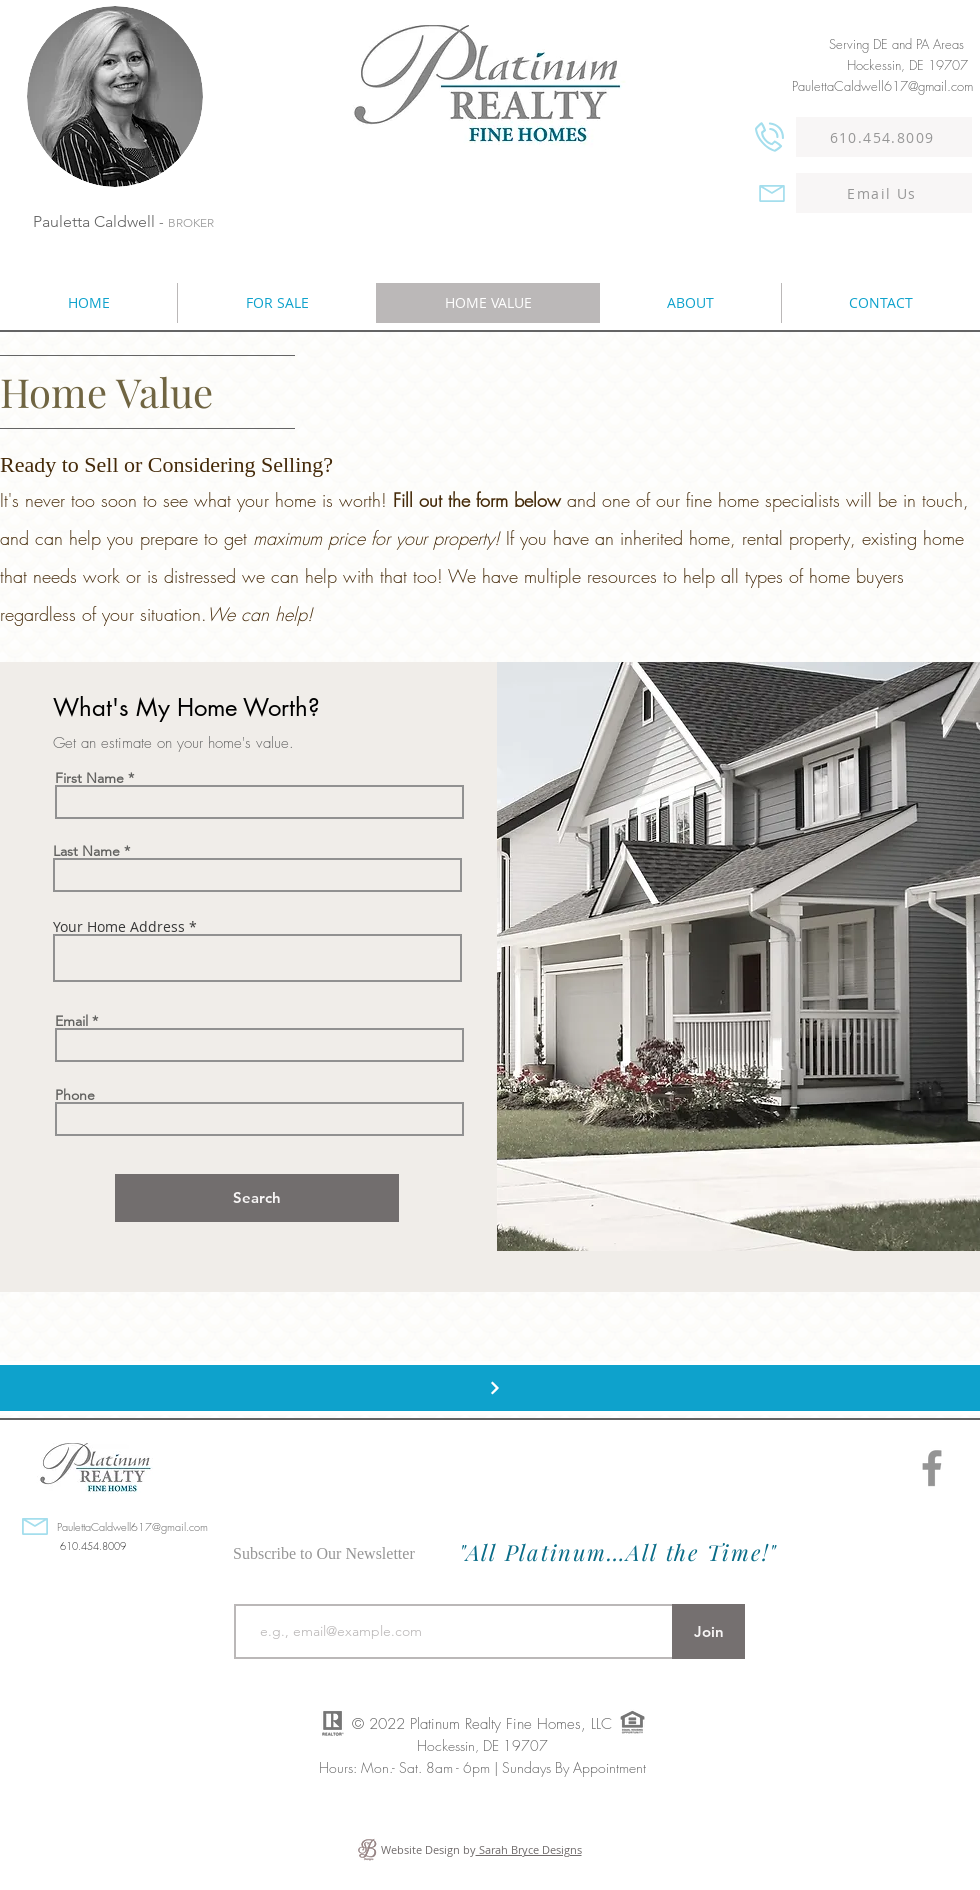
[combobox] (257, 958)
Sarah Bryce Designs (529, 1849)
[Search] (257, 1198)
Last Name (86, 851)
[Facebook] (932, 1468)
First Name (89, 778)
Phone (75, 1095)
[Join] (708, 1631)
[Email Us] (884, 193)
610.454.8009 (93, 1546)
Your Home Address (119, 927)
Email (71, 1021)
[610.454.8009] (884, 137)
